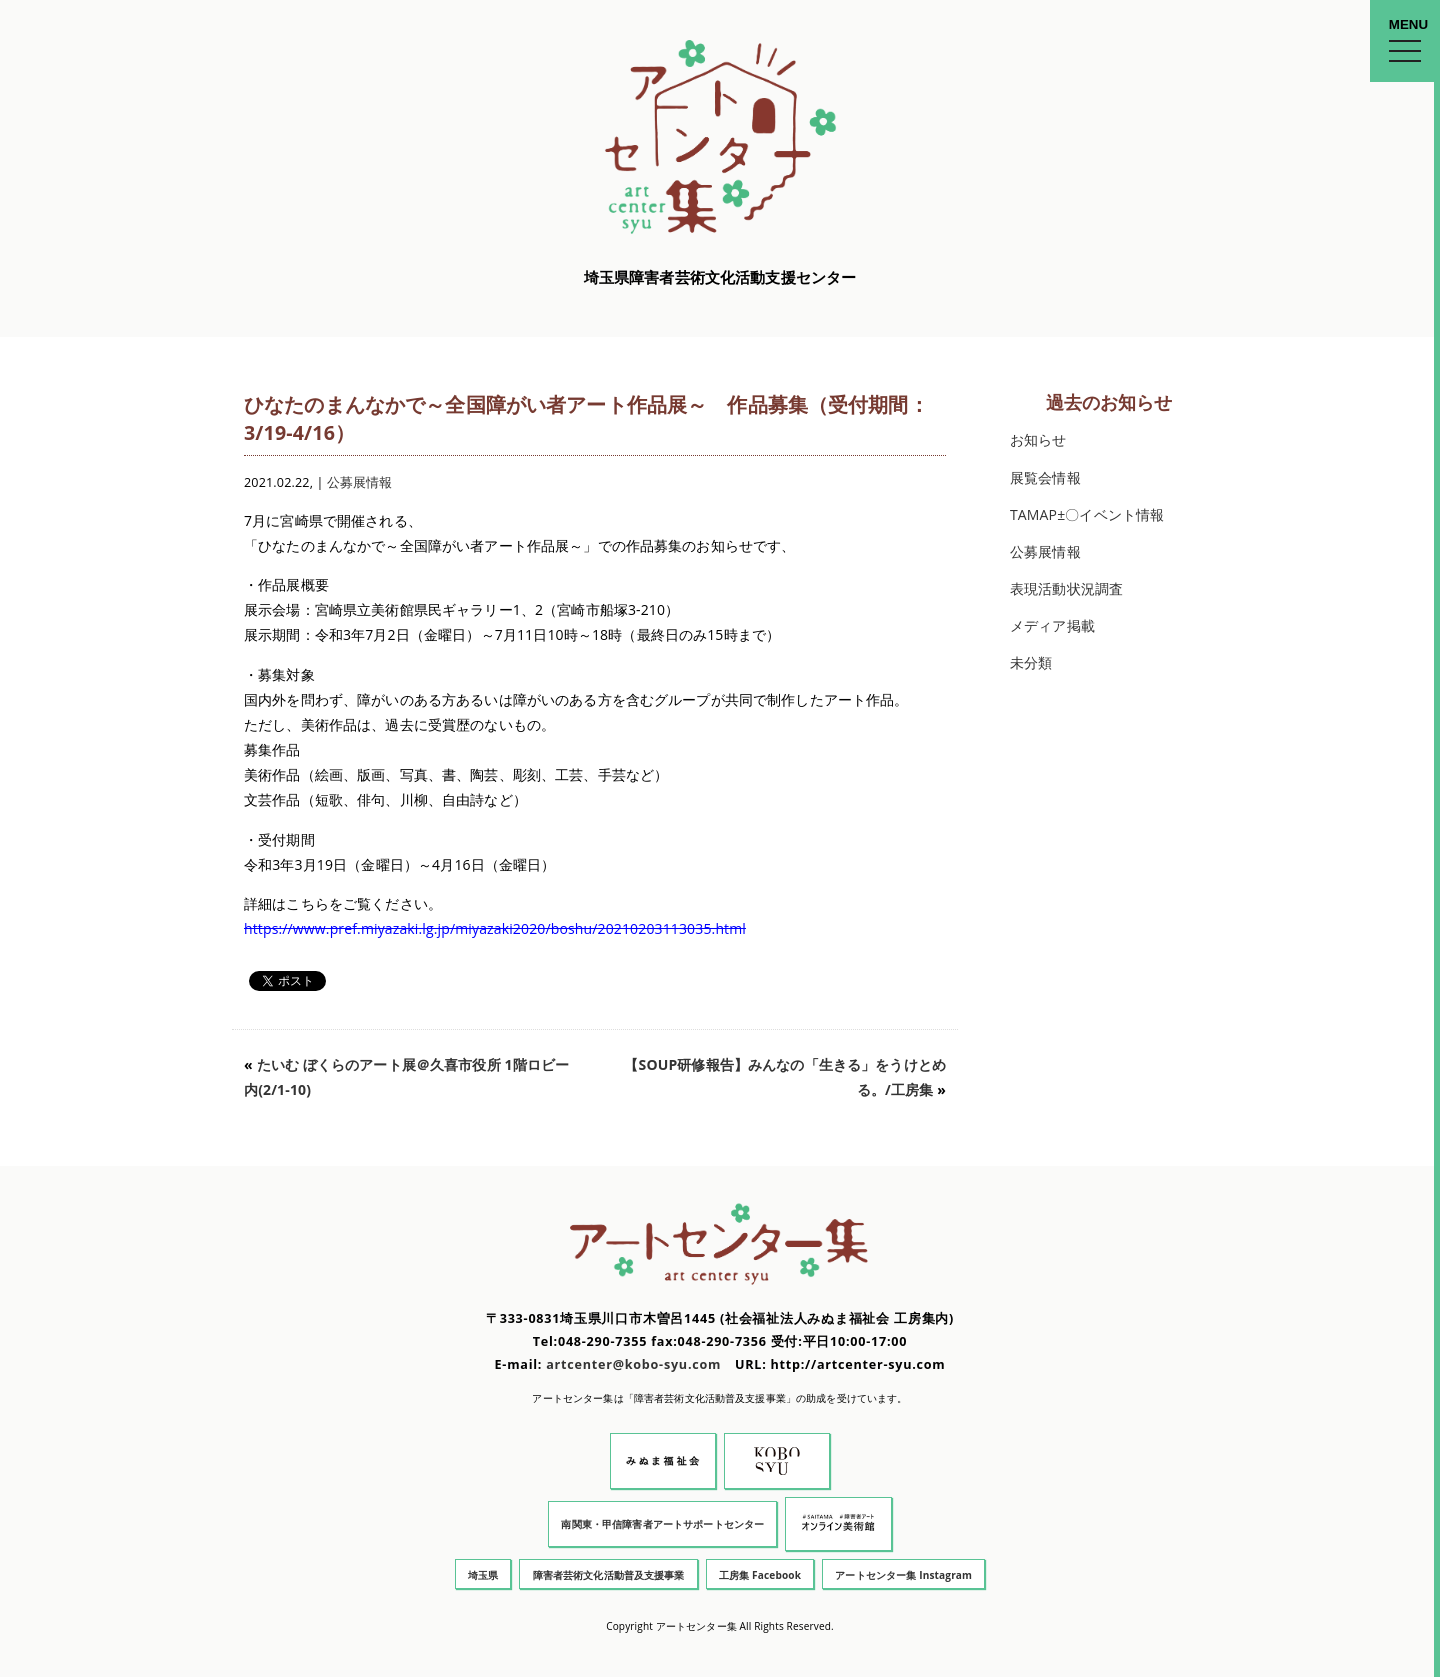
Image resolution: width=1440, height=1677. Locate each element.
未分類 (1031, 662)
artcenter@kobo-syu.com (633, 1364)
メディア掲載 (1052, 625)
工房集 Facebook (760, 1575)
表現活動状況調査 (1066, 588)
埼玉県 (483, 1575)
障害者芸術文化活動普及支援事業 (609, 1575)
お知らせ (1038, 439)
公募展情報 (360, 482)
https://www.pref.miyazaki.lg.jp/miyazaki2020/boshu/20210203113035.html (495, 928)
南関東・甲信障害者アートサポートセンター (662, 1524)
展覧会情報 (1045, 477)
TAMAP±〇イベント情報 (1087, 514)
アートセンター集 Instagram (903, 1575)
